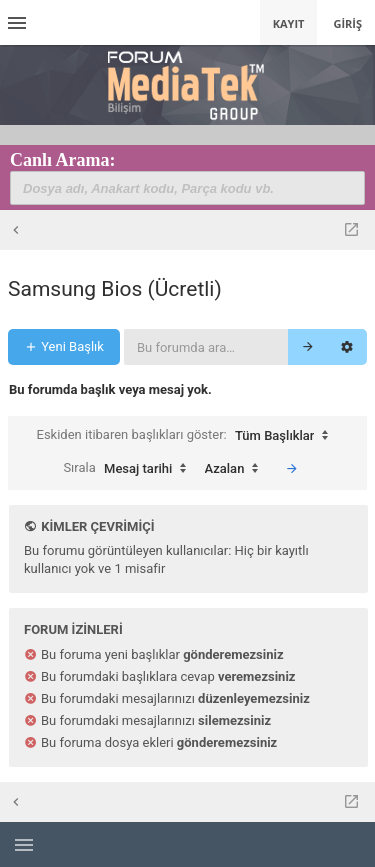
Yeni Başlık (64, 346)
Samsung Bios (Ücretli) (115, 289)
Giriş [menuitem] (347, 23)
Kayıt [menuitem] (289, 23)
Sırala (129, 469)
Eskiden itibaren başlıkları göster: (188, 436)
